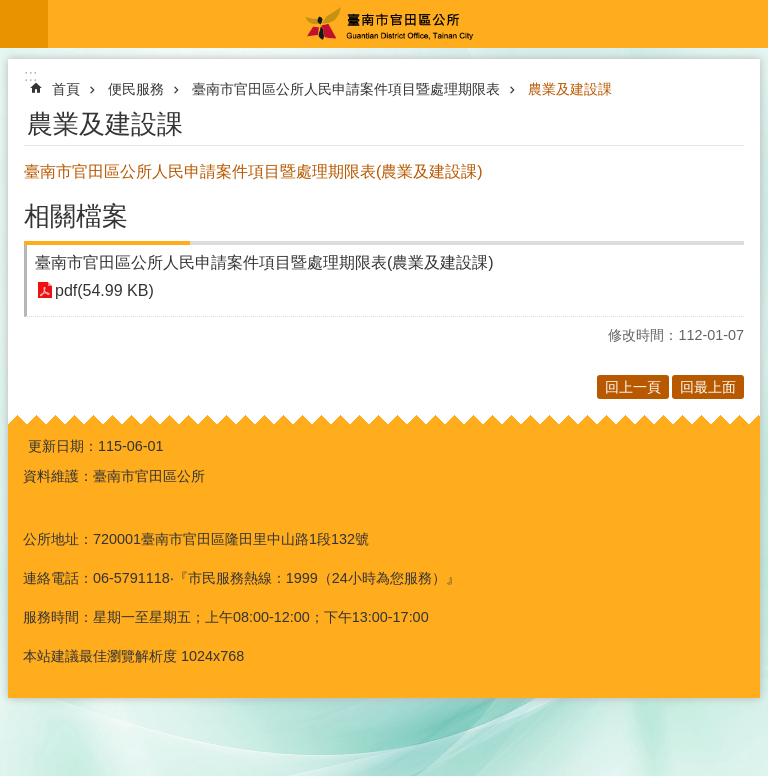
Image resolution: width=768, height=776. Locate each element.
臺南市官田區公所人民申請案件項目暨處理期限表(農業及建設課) (264, 262)
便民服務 (136, 89)
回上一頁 (633, 387)
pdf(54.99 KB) (104, 290)
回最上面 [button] (708, 387)
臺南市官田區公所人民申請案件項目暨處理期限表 (346, 89)
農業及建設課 (570, 89)
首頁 (66, 89)
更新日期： (63, 446)
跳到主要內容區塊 (10, 10)
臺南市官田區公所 (408, 24)
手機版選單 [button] (24, 24)
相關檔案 (76, 216)
